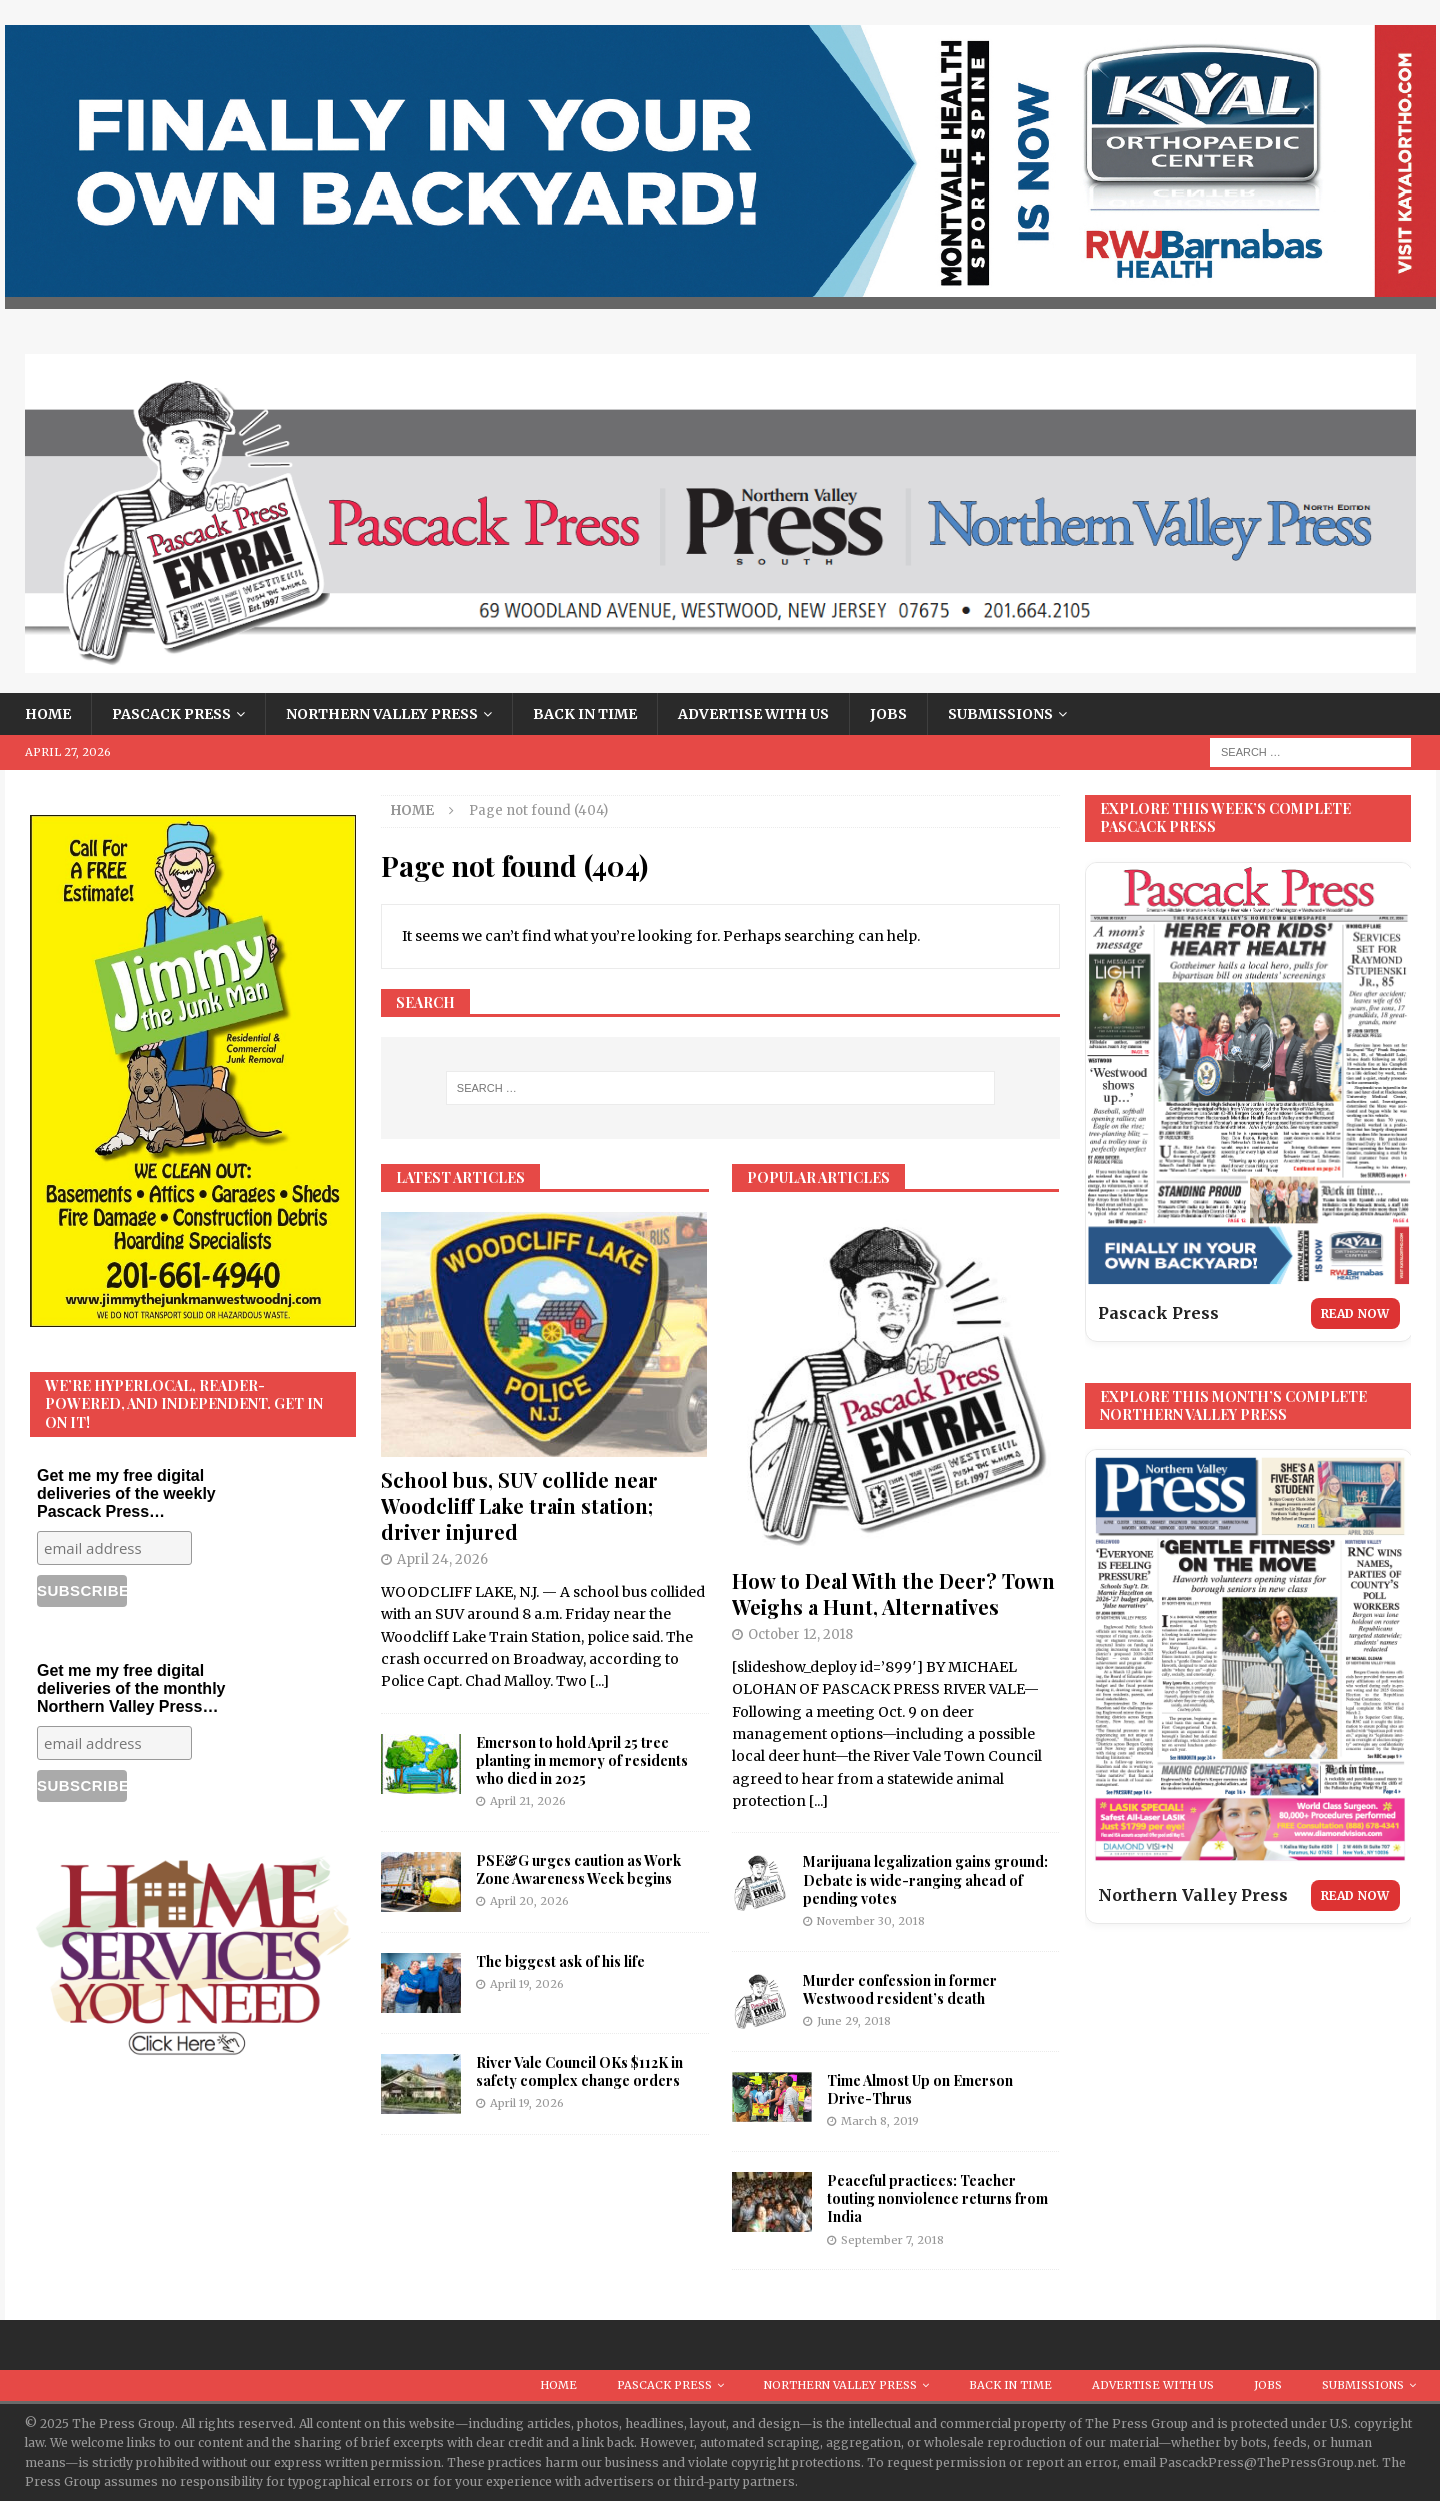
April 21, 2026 (528, 1801)
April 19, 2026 (527, 1984)
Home (48, 714)
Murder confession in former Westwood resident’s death (900, 1989)
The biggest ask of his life (560, 1961)
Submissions (1000, 714)
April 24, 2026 (442, 1559)
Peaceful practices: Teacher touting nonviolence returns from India (937, 2198)
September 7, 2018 (892, 2240)
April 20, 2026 (529, 1901)
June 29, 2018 (854, 2021)
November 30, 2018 (871, 1921)
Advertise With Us (753, 714)
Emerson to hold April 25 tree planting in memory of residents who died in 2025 (582, 1760)
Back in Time (585, 714)
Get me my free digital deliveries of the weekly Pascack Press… (126, 1493)
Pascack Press (171, 714)
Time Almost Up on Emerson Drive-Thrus (920, 2089)
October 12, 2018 (800, 1634)
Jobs (888, 714)
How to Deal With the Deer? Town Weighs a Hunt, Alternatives (893, 1593)
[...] (599, 1681)
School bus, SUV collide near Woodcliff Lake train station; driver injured (519, 1505)
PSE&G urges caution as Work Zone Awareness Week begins (578, 1869)
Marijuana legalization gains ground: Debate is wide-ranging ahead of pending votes (925, 1879)
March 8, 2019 (880, 2121)
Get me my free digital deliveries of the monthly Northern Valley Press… (131, 1688)
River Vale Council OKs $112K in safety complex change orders (579, 2071)
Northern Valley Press (382, 714)
